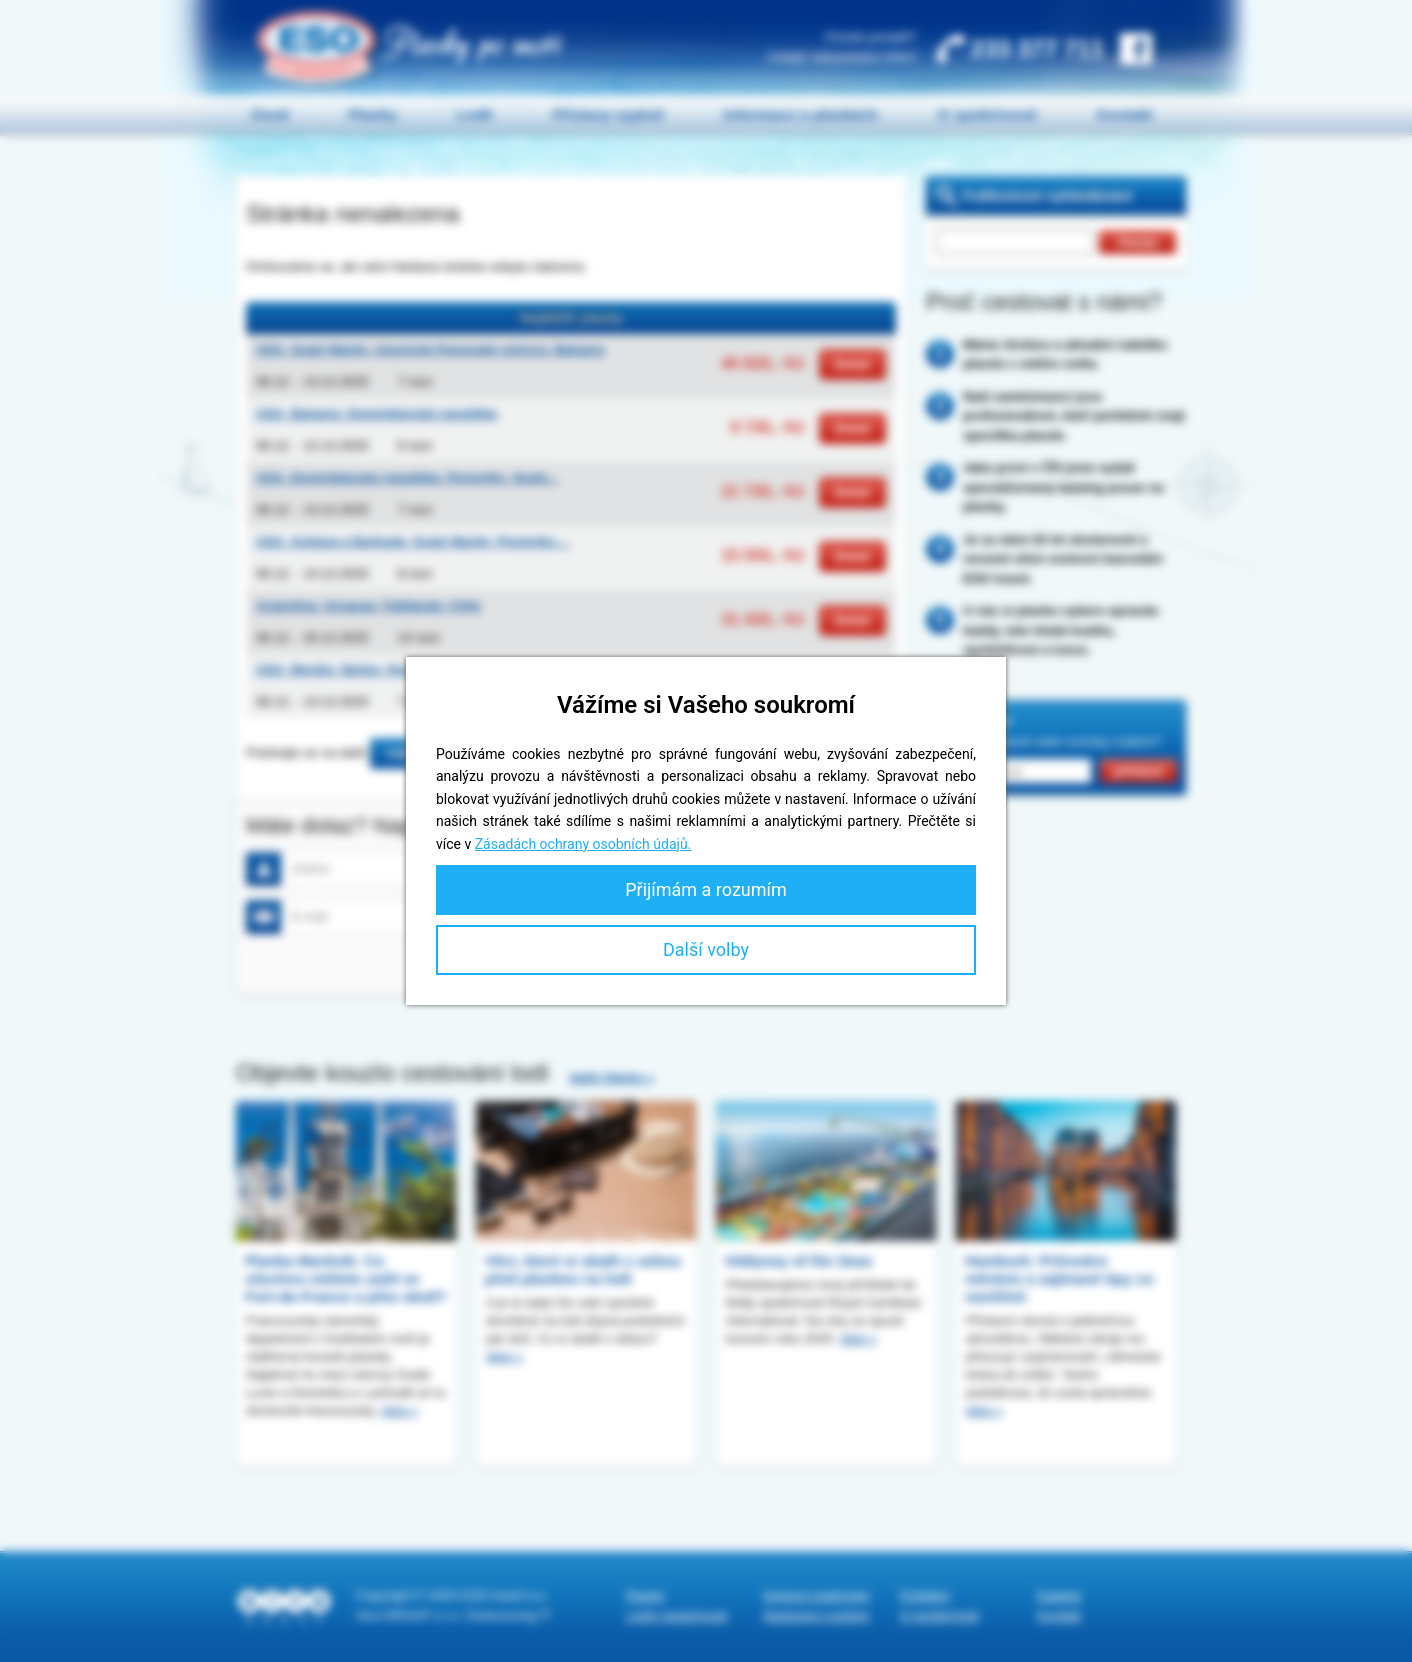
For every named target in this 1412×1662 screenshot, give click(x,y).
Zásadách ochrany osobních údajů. (583, 844)
